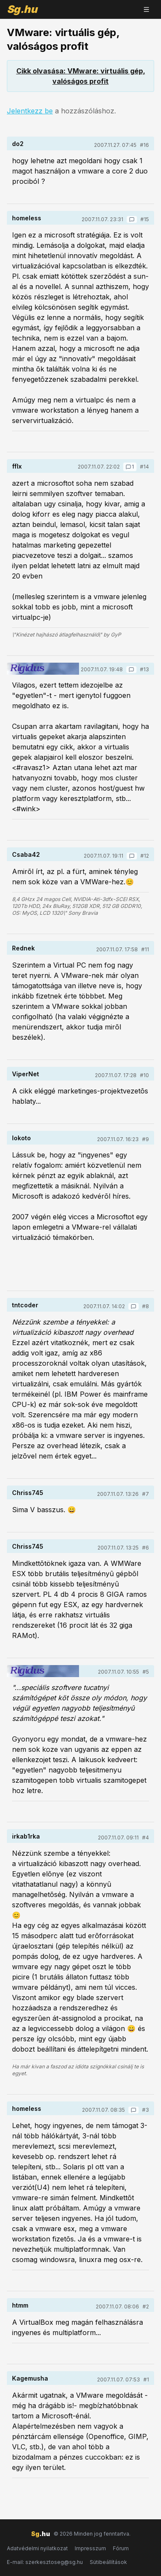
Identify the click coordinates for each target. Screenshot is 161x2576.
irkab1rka (26, 1836)
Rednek (23, 948)
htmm (20, 2305)
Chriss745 (27, 1492)
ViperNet (25, 1074)
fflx (17, 466)
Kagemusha (30, 2378)
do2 (18, 143)
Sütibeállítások (108, 2562)
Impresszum (90, 2548)
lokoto (21, 1138)
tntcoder (25, 1305)
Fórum (121, 2548)
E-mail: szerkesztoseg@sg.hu (45, 2562)
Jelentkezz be (30, 111)
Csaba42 (26, 854)
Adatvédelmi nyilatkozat (37, 2548)
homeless (26, 218)
